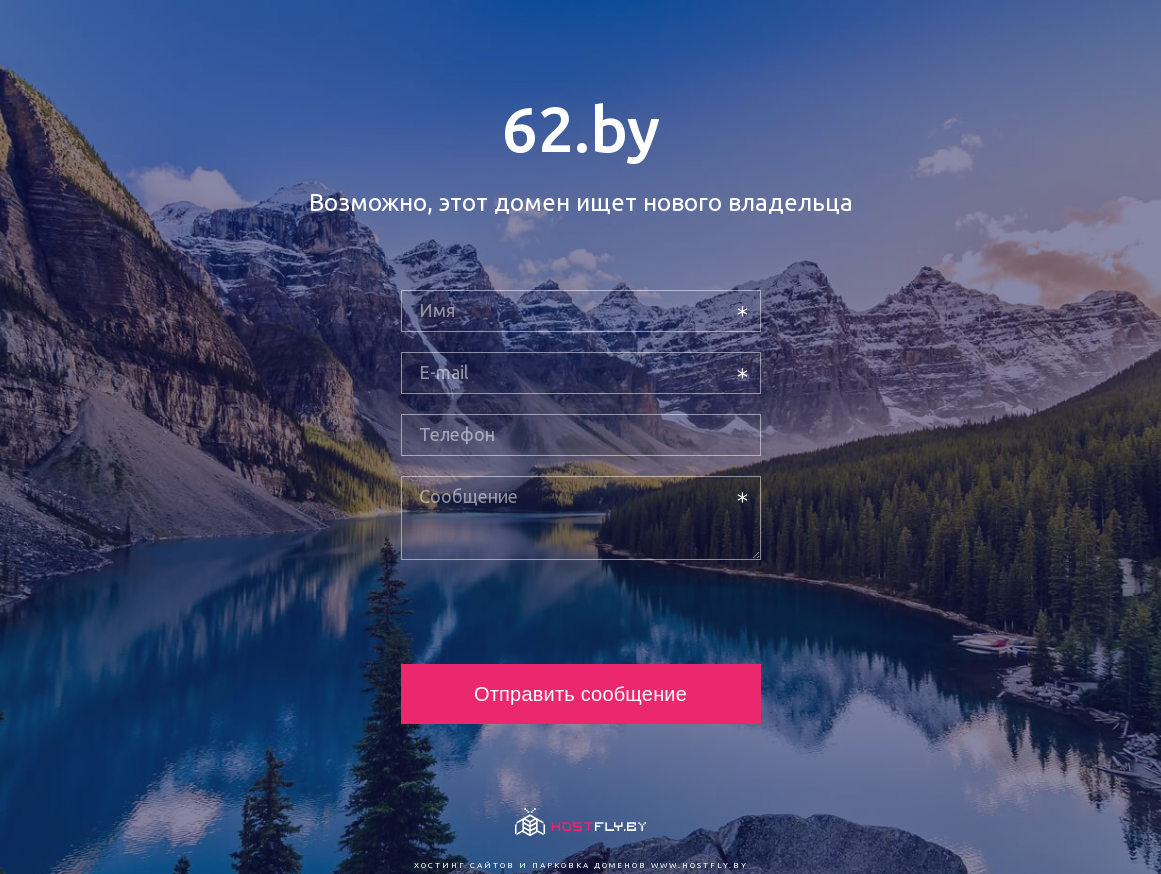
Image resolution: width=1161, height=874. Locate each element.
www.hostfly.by (699, 865)
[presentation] (553, 612)
